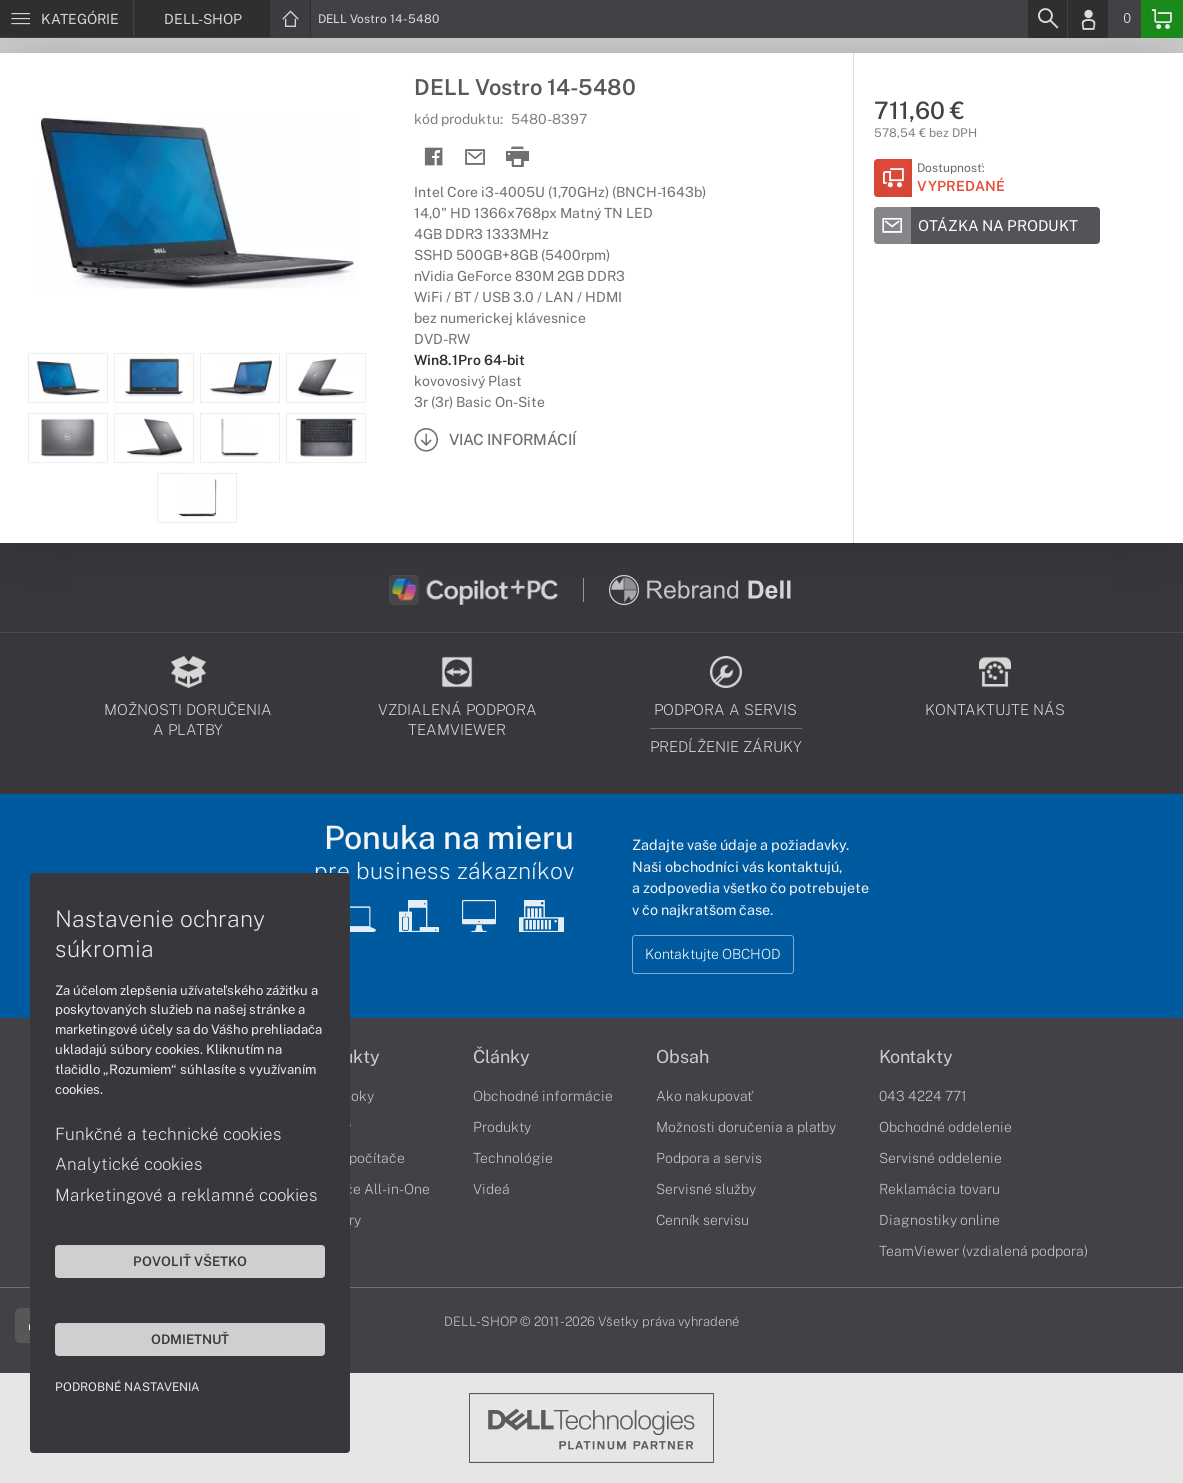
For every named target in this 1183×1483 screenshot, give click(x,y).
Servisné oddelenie (940, 1158)
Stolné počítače (354, 1158)
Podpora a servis (709, 1158)
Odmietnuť (190, 1339)
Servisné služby (706, 1189)
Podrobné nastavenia (127, 1387)
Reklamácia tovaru (939, 1189)
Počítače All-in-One (367, 1189)
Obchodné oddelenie (945, 1127)
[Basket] (1162, 19)
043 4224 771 (923, 1096)
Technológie (513, 1158)
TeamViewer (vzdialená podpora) (983, 1251)
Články (501, 1057)
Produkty (502, 1127)
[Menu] (66, 19)
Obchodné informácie (543, 1096)
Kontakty (916, 1057)
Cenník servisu (702, 1220)
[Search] (1047, 19)
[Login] (1088, 19)
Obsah (682, 1057)
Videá (491, 1189)
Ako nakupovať (704, 1096)
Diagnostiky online (939, 1220)
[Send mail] (475, 157)
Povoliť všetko (190, 1261)
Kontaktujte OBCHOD (713, 954)
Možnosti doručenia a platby (746, 1127)
